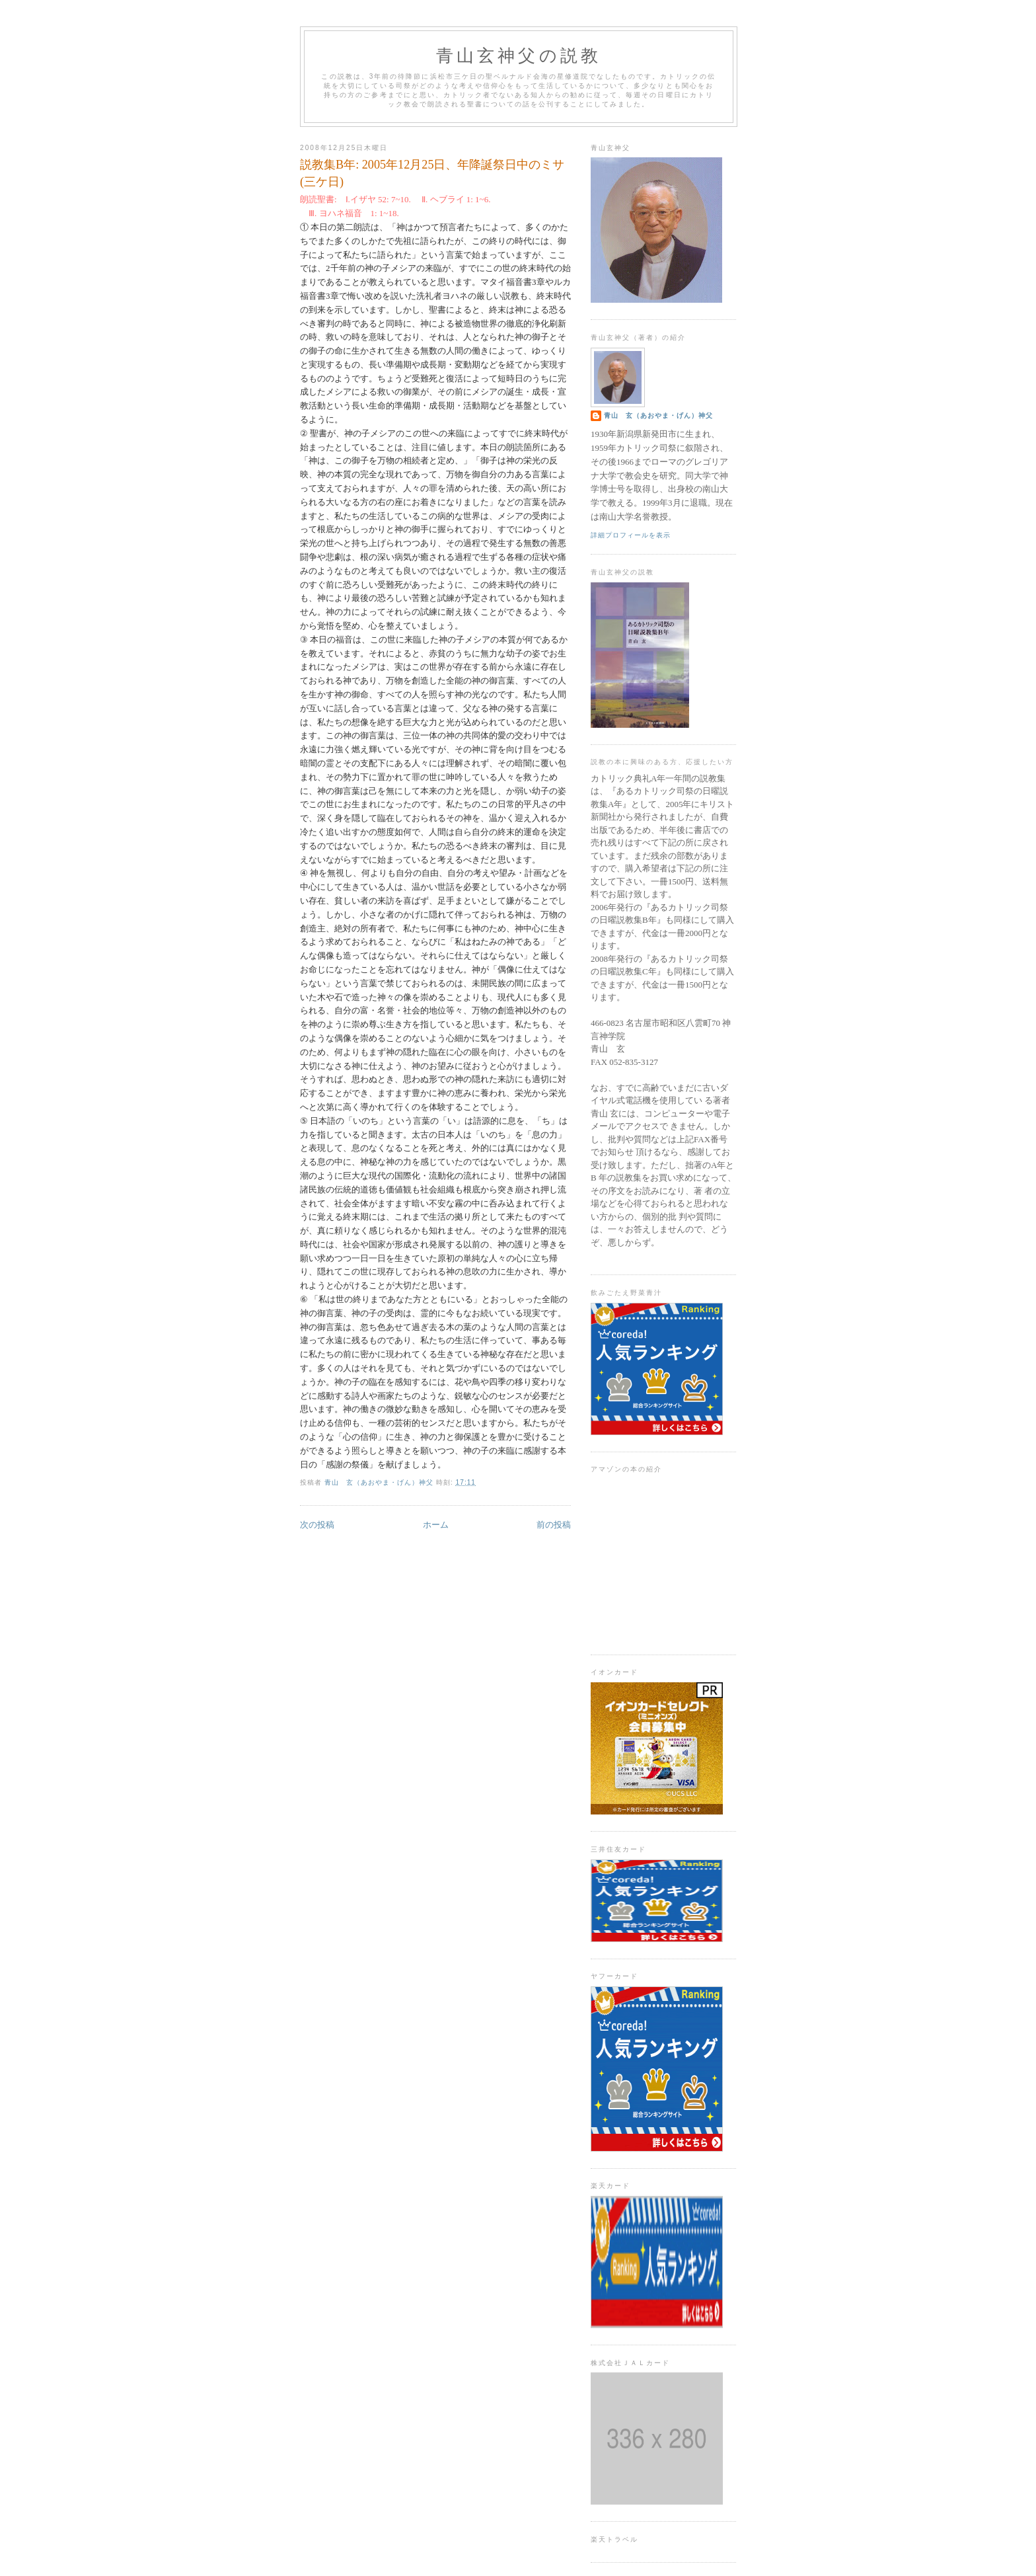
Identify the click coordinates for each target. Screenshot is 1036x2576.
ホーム (436, 1525)
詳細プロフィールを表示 (631, 535)
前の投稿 (553, 1525)
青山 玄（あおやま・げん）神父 (658, 415)
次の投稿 (317, 1525)
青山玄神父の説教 (519, 55)
